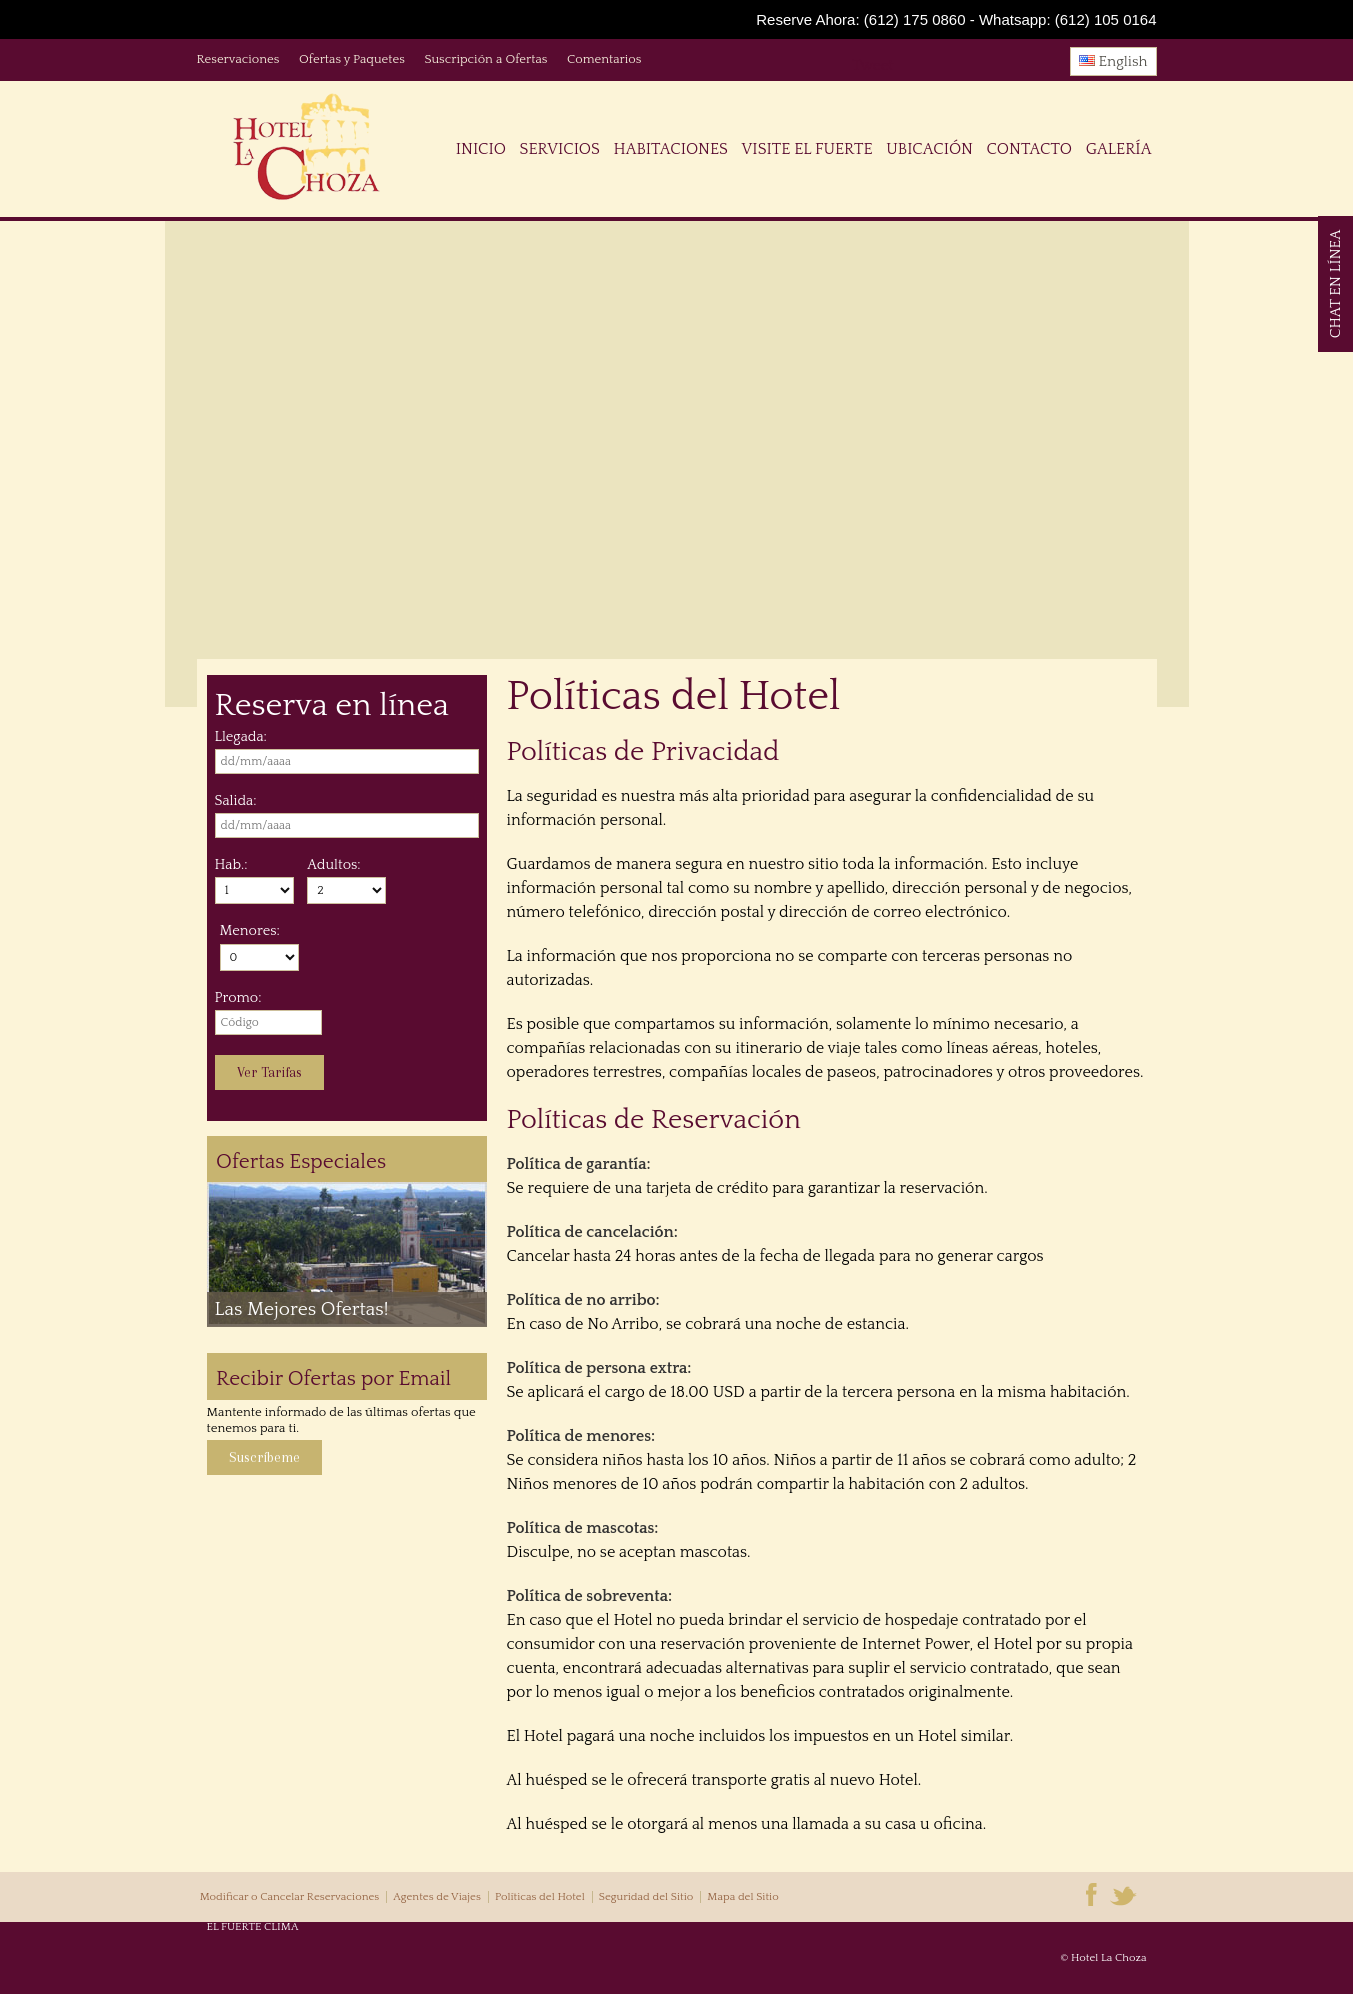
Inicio (481, 149)
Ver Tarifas (269, 1072)
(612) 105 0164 (1106, 19)
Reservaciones (238, 59)
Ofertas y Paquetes (352, 59)
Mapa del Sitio (742, 1897)
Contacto (1029, 149)
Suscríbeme (264, 1457)
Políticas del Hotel (540, 1897)
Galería (1119, 149)
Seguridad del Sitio (646, 1897)
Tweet (873, 65)
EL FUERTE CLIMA (253, 1927)
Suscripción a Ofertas (485, 59)
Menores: (250, 931)
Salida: (236, 801)
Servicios (560, 149)
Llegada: (241, 737)
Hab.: (231, 865)
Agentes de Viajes (437, 1897)
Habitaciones (670, 149)
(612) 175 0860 (915, 19)
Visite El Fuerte (807, 149)
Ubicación (929, 149)
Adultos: (333, 865)
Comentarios (604, 59)
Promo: (238, 998)
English (1113, 61)
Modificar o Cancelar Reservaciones (290, 1897)
